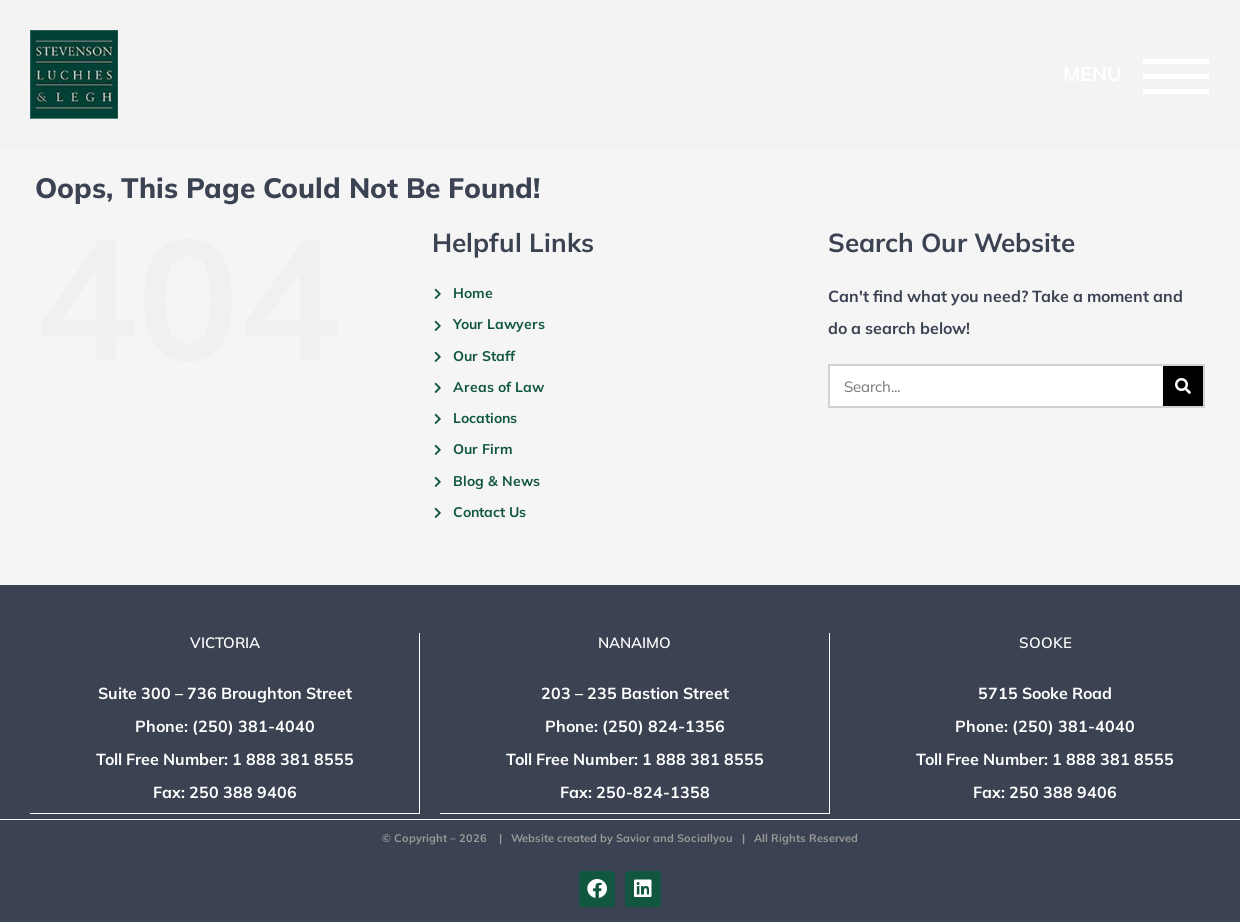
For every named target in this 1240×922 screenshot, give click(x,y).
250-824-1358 (653, 793)
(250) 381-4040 (253, 727)
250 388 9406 (243, 793)
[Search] (1183, 386)
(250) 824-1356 (663, 727)
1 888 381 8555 (293, 760)
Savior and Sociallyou (674, 838)
